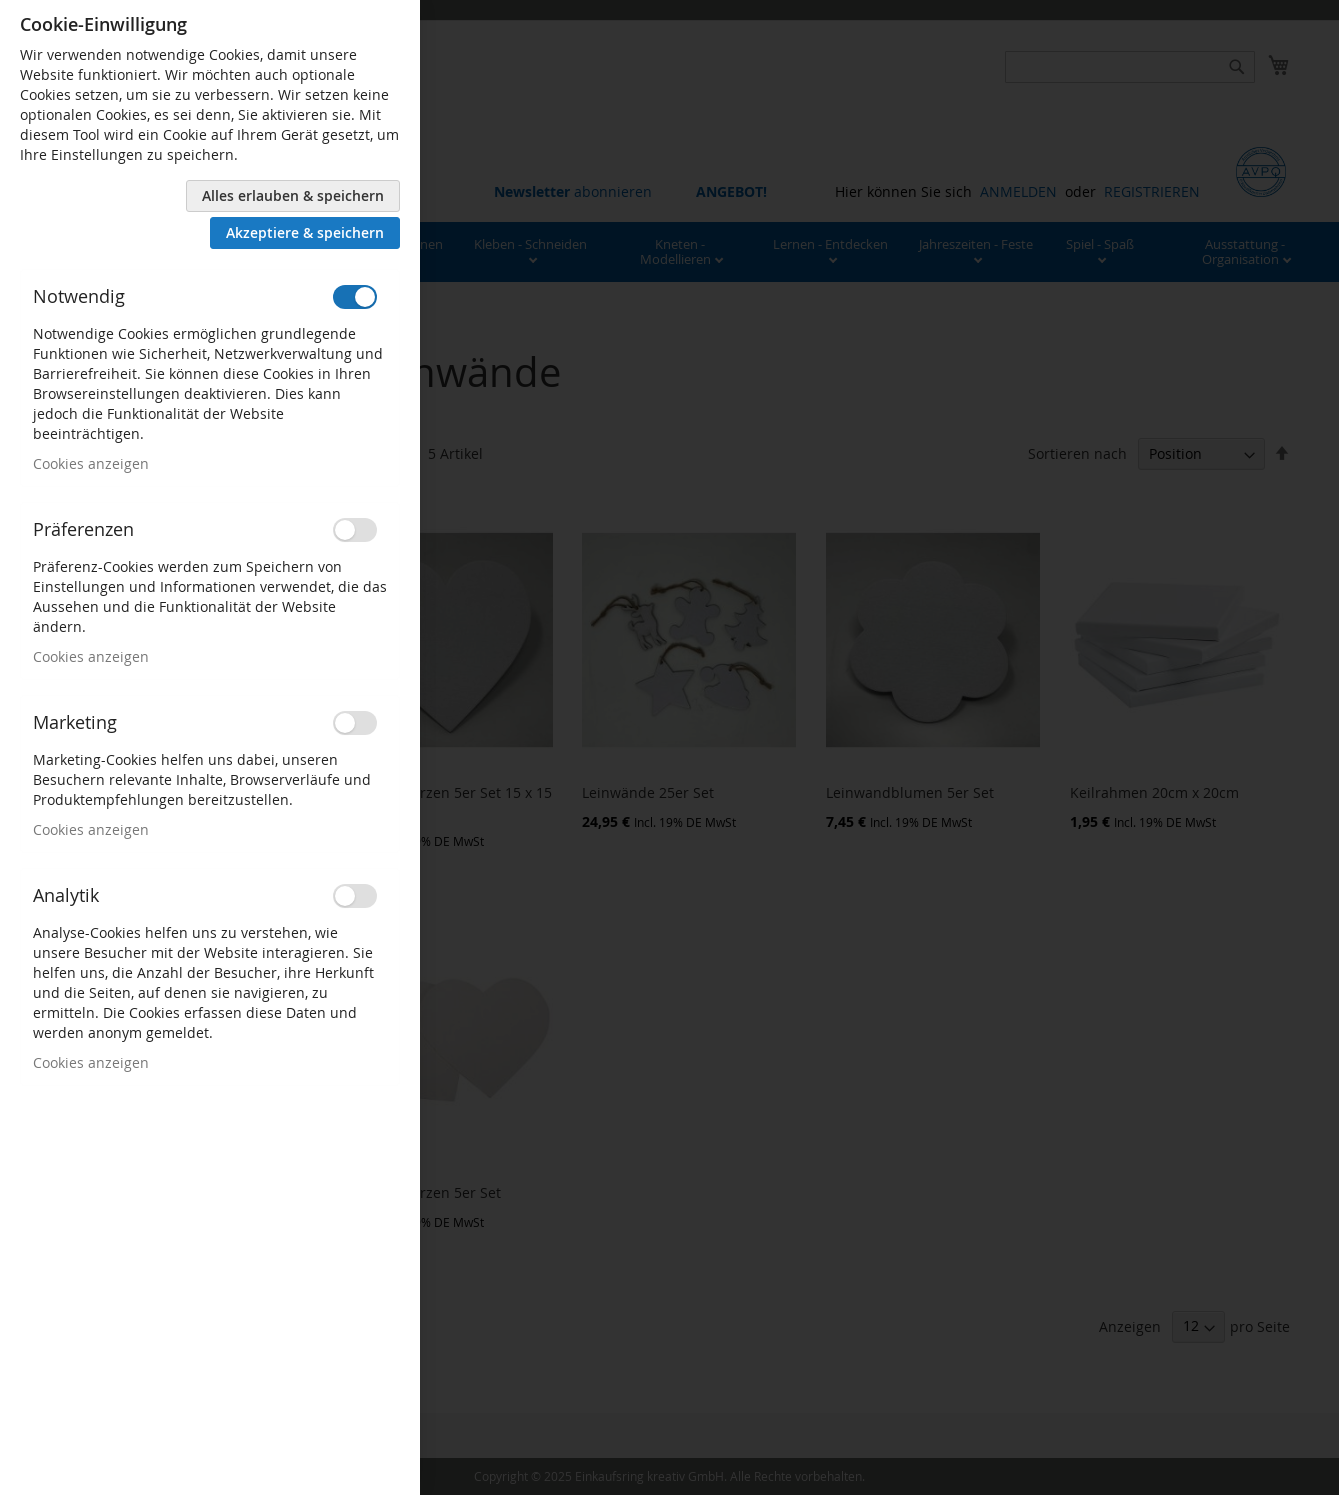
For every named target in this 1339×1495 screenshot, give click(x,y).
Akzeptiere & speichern (305, 232)
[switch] (355, 297)
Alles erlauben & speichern (293, 195)
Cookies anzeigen (91, 463)
